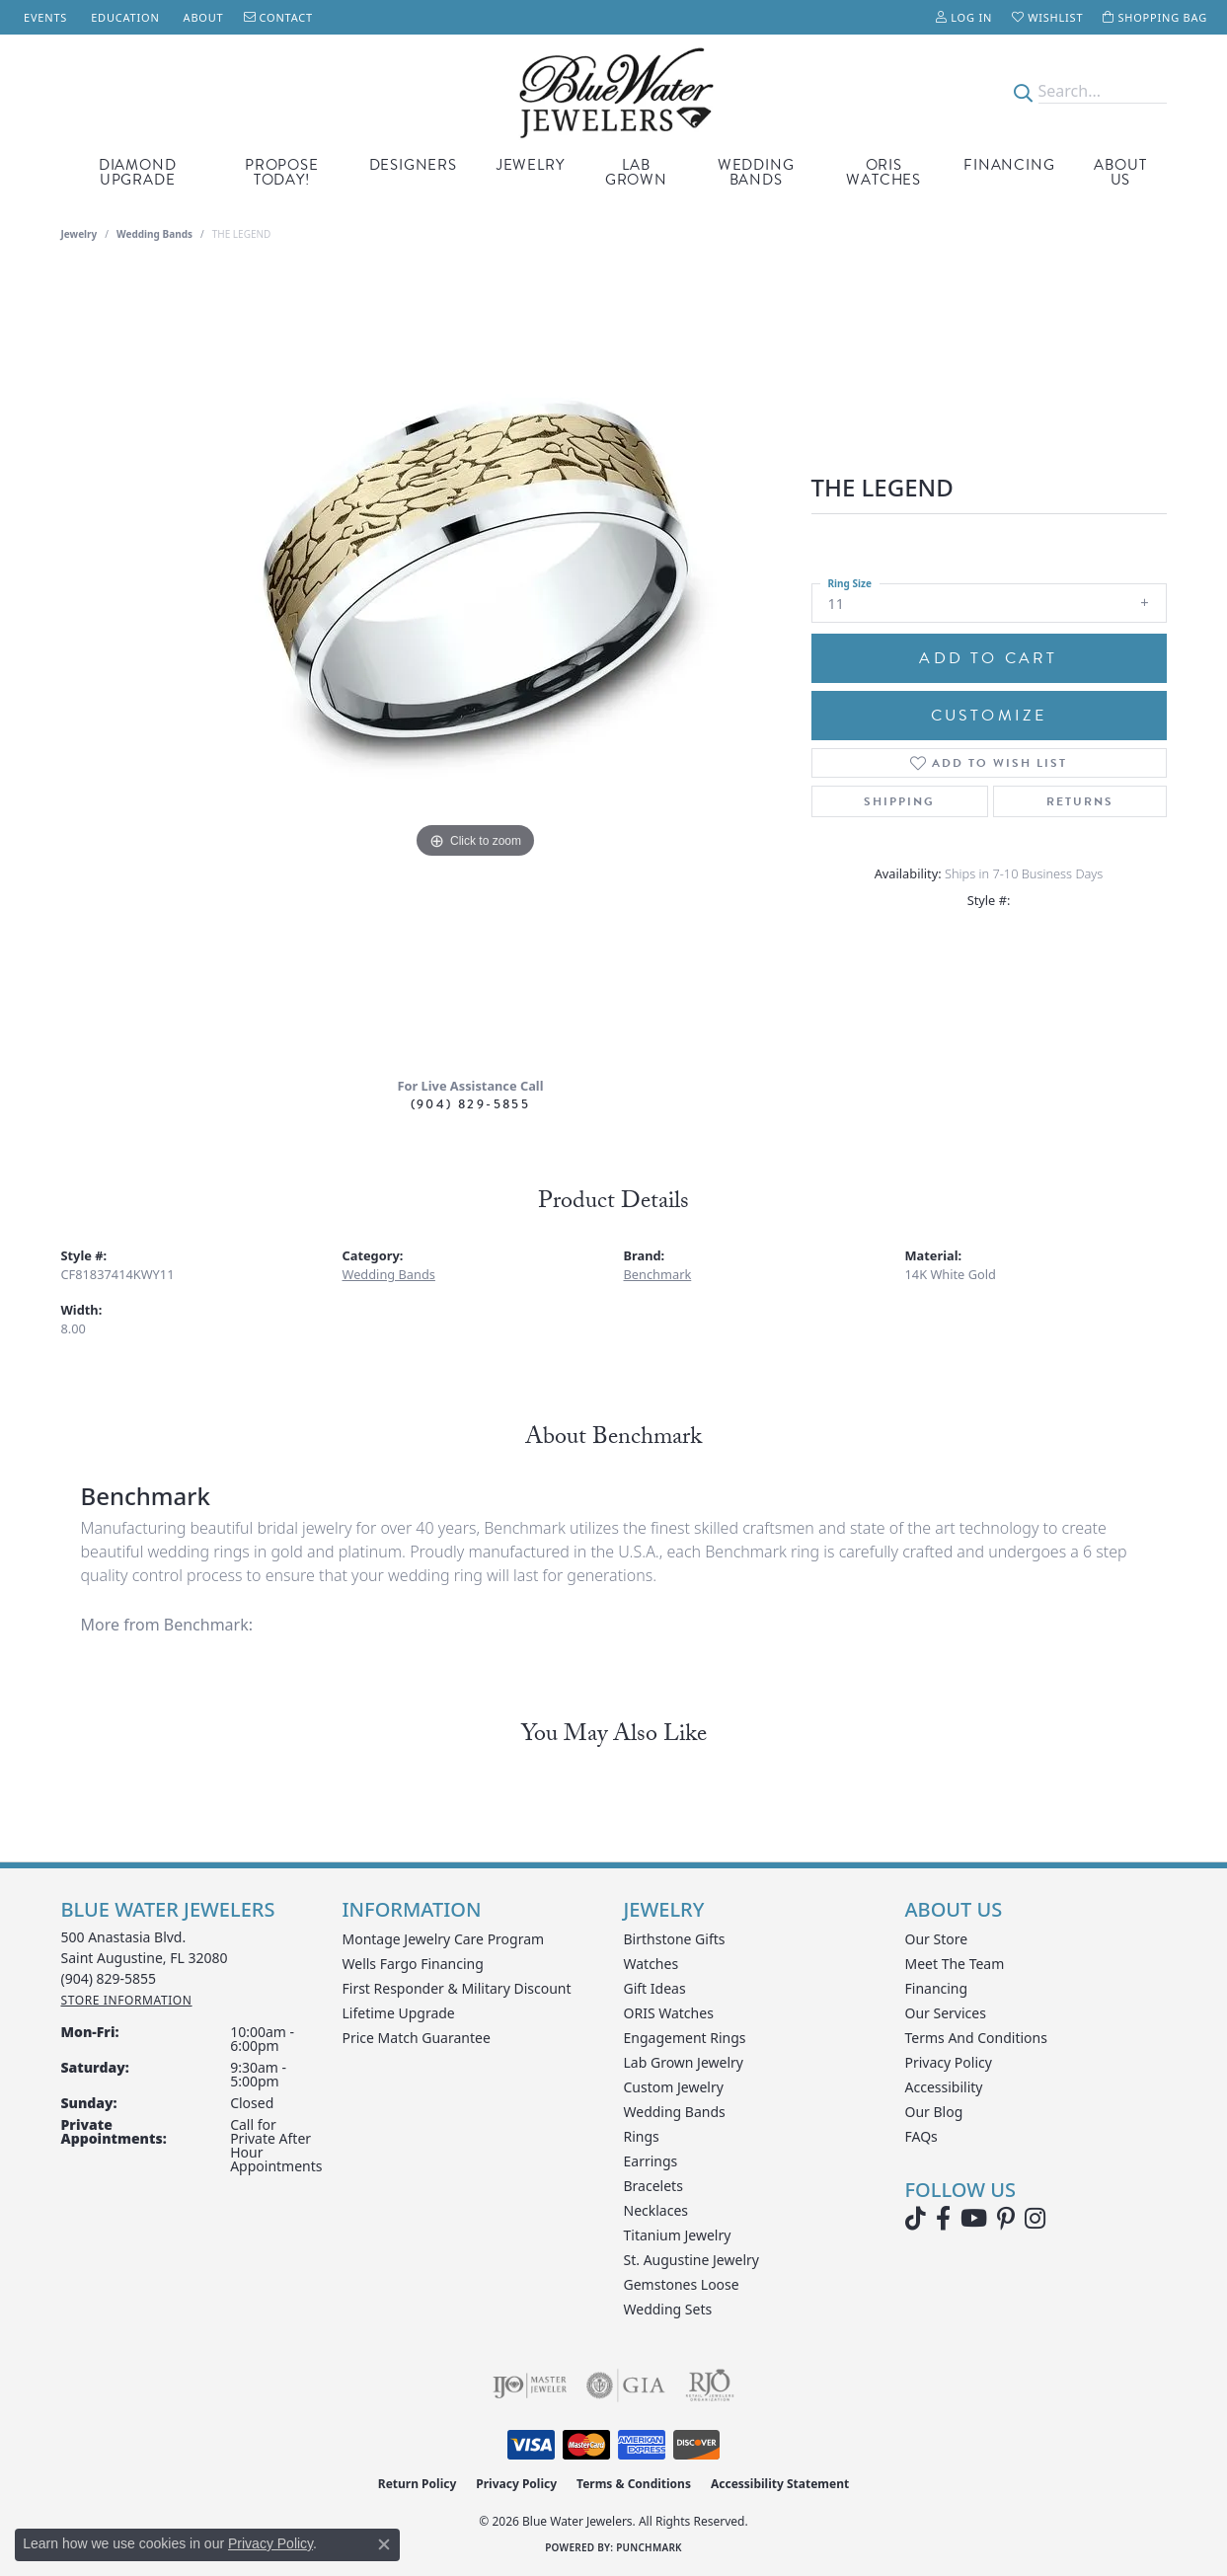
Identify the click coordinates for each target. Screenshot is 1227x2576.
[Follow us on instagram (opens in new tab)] (1035, 2219)
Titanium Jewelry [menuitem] (677, 2235)
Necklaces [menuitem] (656, 2210)
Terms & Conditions (633, 2483)
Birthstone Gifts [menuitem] (675, 1939)
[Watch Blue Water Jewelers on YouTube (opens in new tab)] (973, 2219)
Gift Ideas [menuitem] (655, 1988)
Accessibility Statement (780, 2483)
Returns (1079, 801)
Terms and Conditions (976, 2037)
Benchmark (658, 1274)
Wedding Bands (756, 172)
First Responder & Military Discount (457, 1988)
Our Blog (934, 2111)
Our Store (936, 1939)
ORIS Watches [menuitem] (669, 2013)
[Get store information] (126, 2000)
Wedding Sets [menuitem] (668, 2309)
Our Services (945, 2013)
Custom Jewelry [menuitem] (674, 2087)
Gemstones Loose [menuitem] (681, 2284)
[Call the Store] (109, 1978)
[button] (964, 17)
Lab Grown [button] (636, 172)
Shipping (899, 801)
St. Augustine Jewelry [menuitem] (691, 2259)
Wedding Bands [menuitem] (675, 2111)
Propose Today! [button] (282, 172)
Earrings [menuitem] (651, 2161)
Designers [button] (413, 165)
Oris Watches (883, 172)
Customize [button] (989, 715)
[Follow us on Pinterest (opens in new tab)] (1006, 2219)
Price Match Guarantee (417, 2037)
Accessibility (944, 2087)
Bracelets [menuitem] (653, 2185)
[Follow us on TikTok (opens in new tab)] (915, 2219)
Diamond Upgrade (138, 172)
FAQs (921, 2136)
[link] (43, 17)
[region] (476, 666)
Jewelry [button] (531, 165)
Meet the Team (955, 1963)
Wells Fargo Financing (413, 1963)
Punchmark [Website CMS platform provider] (649, 2547)
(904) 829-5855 (471, 1104)
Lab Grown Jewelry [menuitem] (684, 2062)
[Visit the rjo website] (709, 2385)
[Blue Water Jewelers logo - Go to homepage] (613, 91)
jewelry (79, 234)
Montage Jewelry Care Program (444, 1939)
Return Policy (417, 2483)
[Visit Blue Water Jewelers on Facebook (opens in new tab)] (943, 2219)
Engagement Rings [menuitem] (685, 2037)
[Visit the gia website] (625, 2385)
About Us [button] (1120, 172)
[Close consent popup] (384, 2544)
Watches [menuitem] (651, 1963)
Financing (1008, 165)
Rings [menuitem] (641, 2136)
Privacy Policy (948, 2062)
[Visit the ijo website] (530, 2385)
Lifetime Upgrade (399, 2013)
